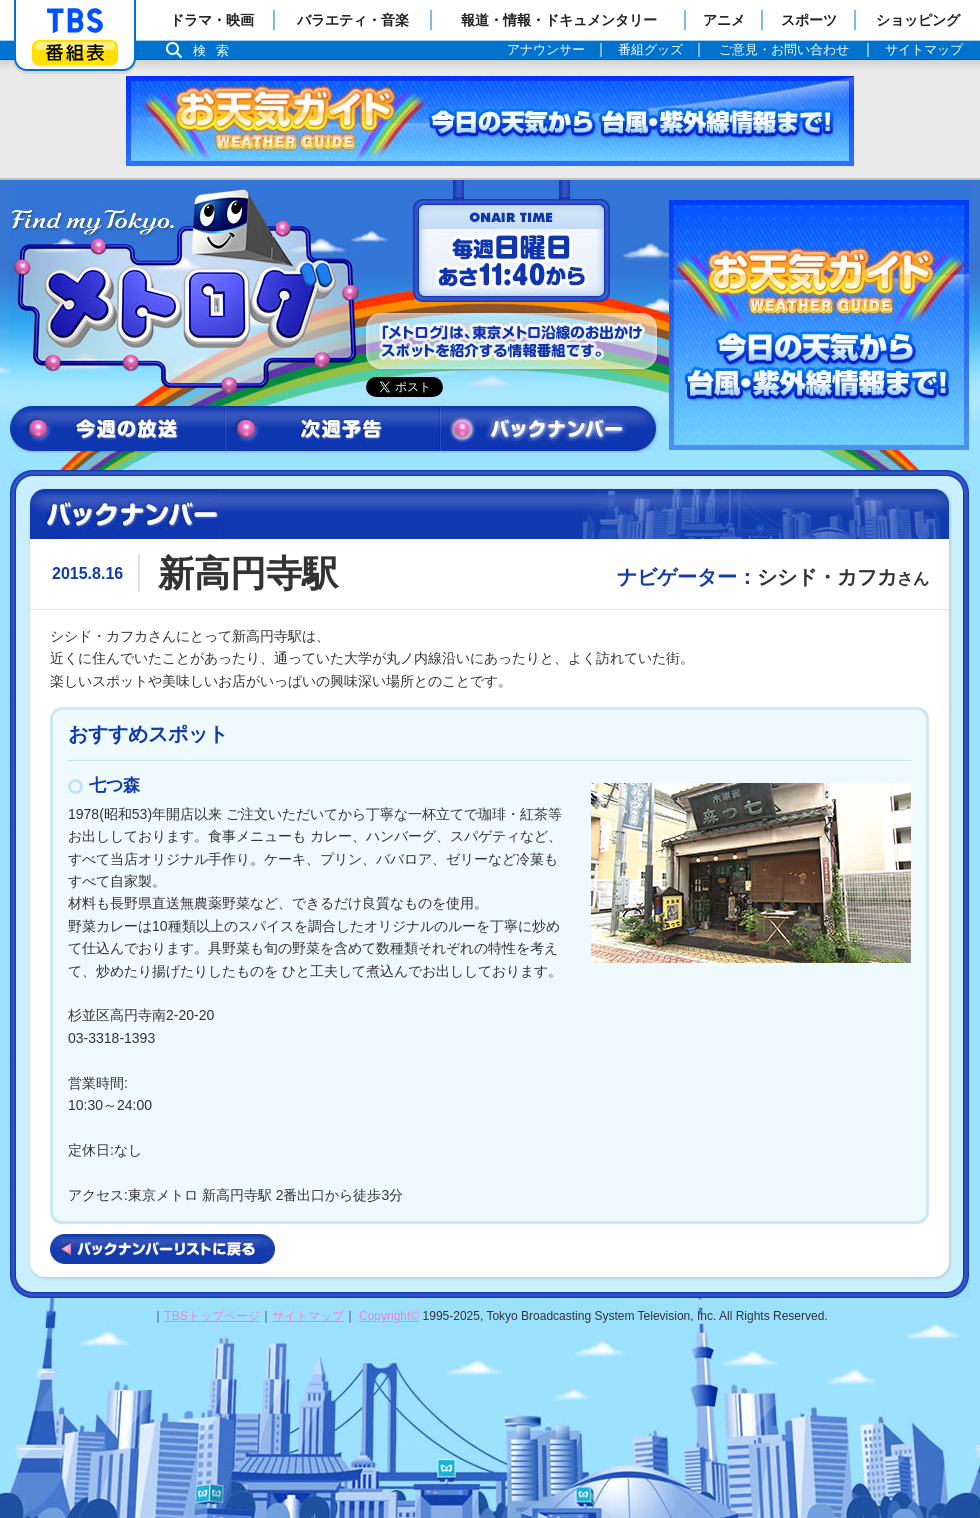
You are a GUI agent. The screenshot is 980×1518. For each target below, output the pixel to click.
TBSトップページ (211, 1316)
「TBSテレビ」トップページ (75, 21)
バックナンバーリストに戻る (162, 1249)
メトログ (183, 292)
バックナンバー (549, 429)
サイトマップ (308, 1316)
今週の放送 (117, 429)
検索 (216, 50)
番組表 (75, 52)
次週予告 (332, 429)
